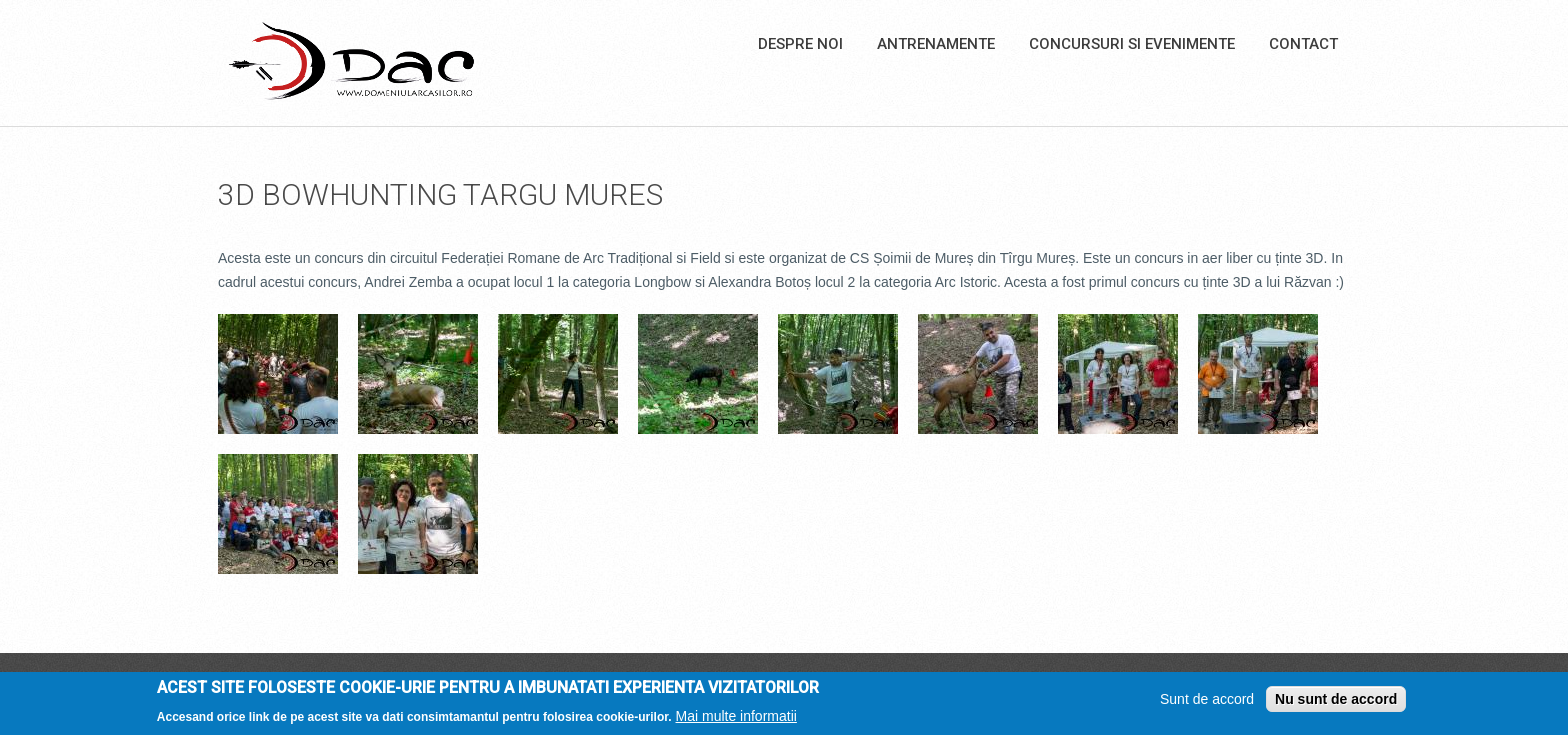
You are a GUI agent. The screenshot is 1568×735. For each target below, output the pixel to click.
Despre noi (800, 44)
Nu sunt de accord (1336, 703)
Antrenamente (936, 44)
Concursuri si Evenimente (1132, 44)
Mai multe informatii (736, 720)
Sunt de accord (1207, 703)
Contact (1303, 44)
